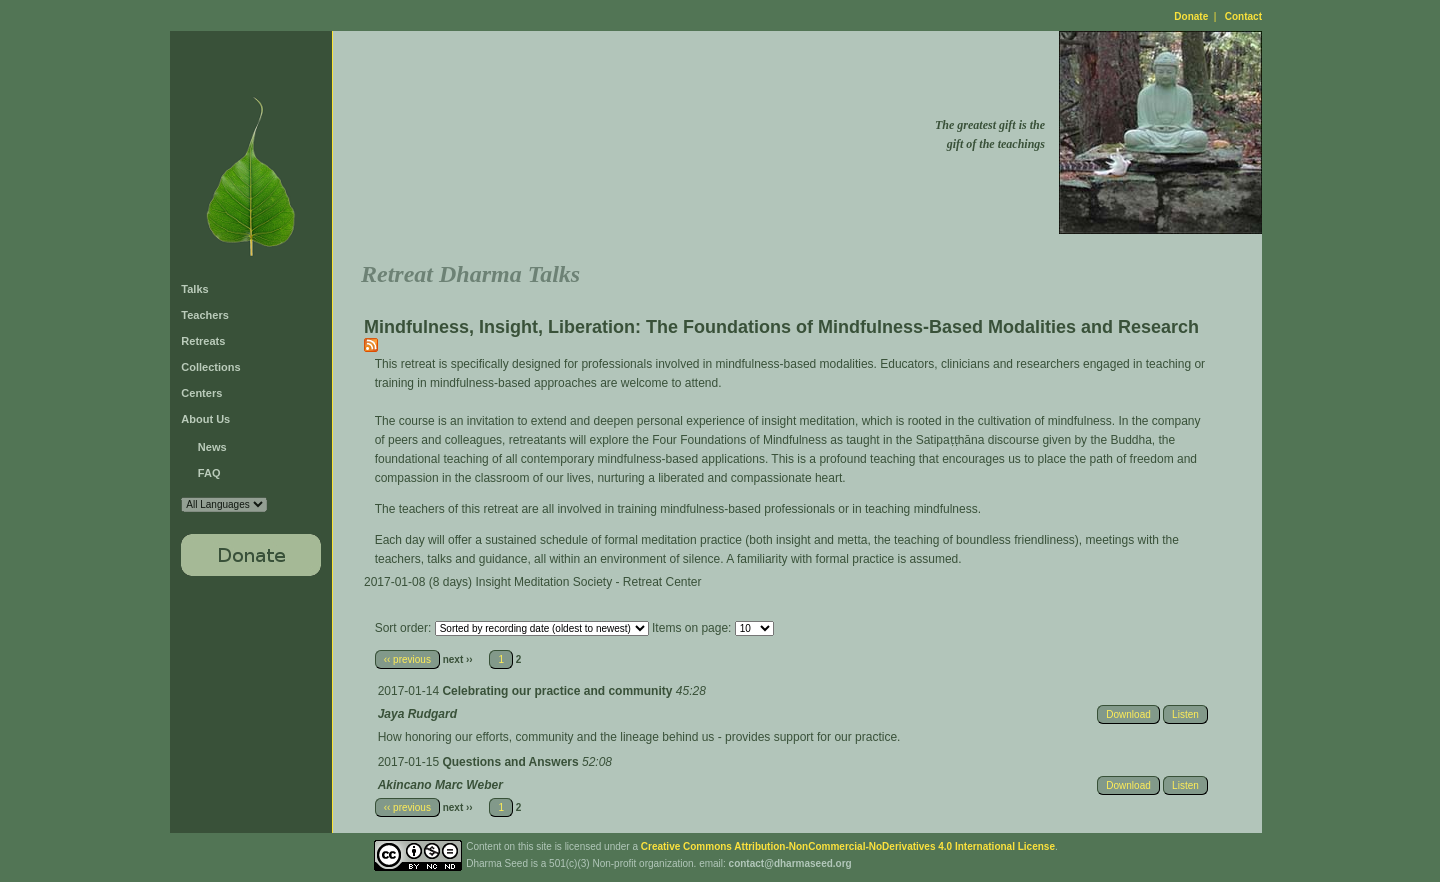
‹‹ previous (407, 659)
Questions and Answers (512, 762)
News (212, 447)
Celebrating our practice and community (558, 691)
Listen (1185, 714)
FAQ (209, 473)
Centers (201, 393)
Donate (1191, 16)
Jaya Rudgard (417, 714)
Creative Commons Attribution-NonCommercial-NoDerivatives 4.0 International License (848, 846)
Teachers (205, 315)
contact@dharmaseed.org (790, 863)
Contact (1243, 16)
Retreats (203, 341)
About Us (205, 419)
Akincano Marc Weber (440, 785)
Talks (194, 289)
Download (1128, 714)
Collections (210, 367)
